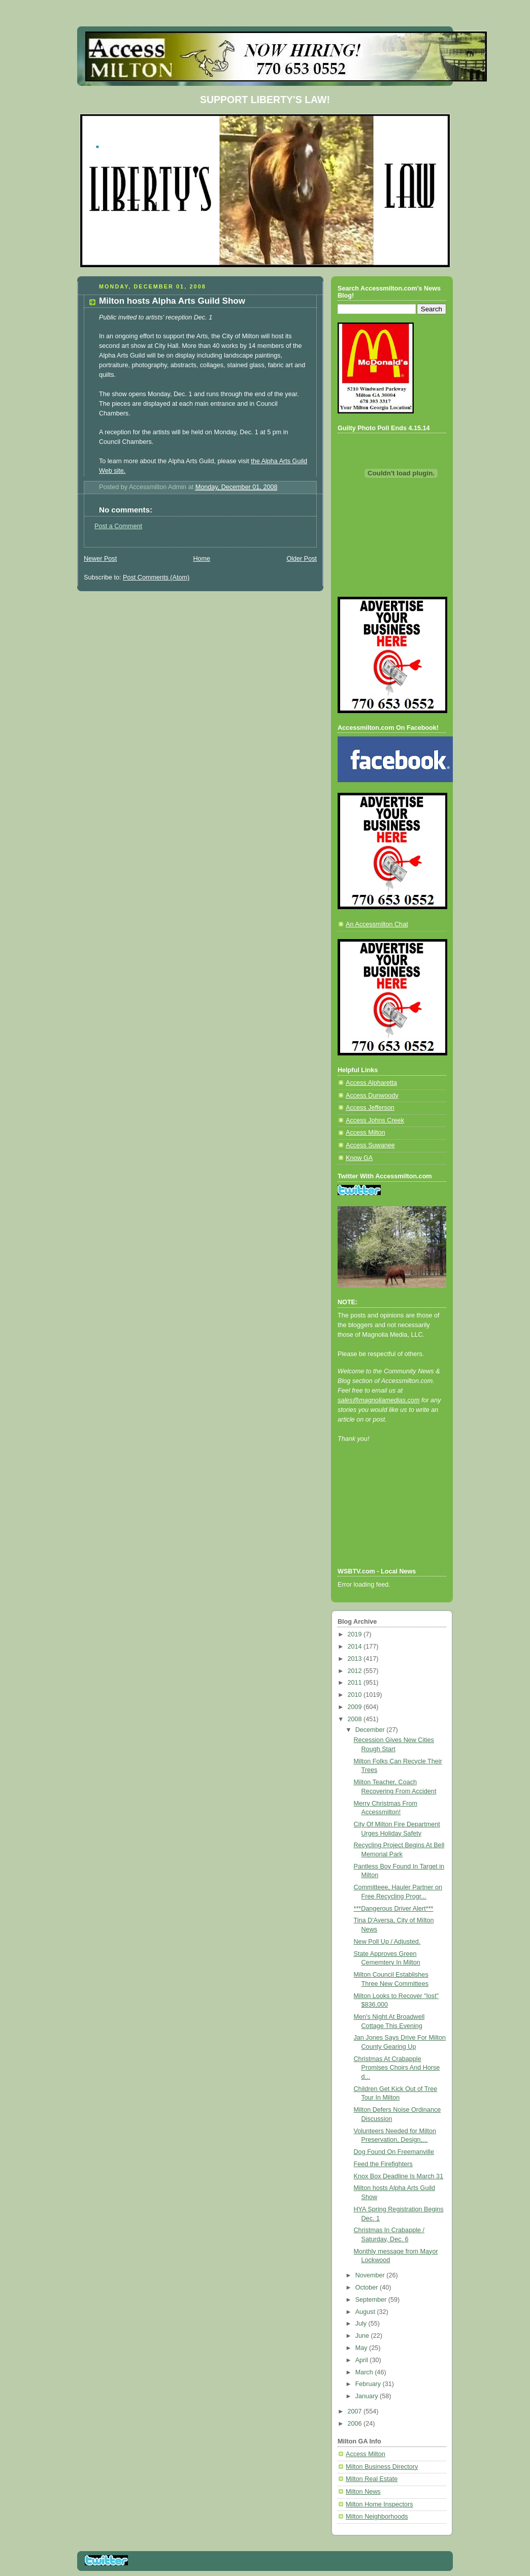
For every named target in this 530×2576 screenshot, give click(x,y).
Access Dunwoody (372, 1095)
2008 (356, 1719)
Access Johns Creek (375, 1120)
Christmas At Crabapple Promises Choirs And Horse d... (397, 2067)
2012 (356, 1671)
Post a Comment (118, 526)
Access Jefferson (370, 1107)
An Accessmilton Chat (377, 924)
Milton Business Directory (382, 2466)
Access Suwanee (370, 1145)
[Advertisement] (383, 1518)
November (371, 2275)
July (362, 2323)
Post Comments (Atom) (156, 577)
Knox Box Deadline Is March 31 (399, 2176)
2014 (356, 1646)
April (362, 2360)
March (365, 2372)
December (371, 1729)
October (367, 2287)
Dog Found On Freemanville (394, 2151)
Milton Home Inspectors (379, 2504)
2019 (356, 1634)
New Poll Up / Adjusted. (387, 1941)
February (369, 2384)
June (363, 2335)
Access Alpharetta (371, 1082)
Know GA (359, 1158)
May (362, 2348)
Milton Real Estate (371, 2479)
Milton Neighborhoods (377, 2516)
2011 (356, 1682)
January (367, 2396)
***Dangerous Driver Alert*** (394, 1908)
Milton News (363, 2491)
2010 (356, 1694)
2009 (356, 1707)
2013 (356, 1658)
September (371, 2299)
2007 (356, 2411)
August (366, 2311)
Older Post (301, 558)
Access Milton (365, 1132)
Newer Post (100, 558)
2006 (356, 2423)
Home (201, 558)
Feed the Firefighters (383, 2164)
